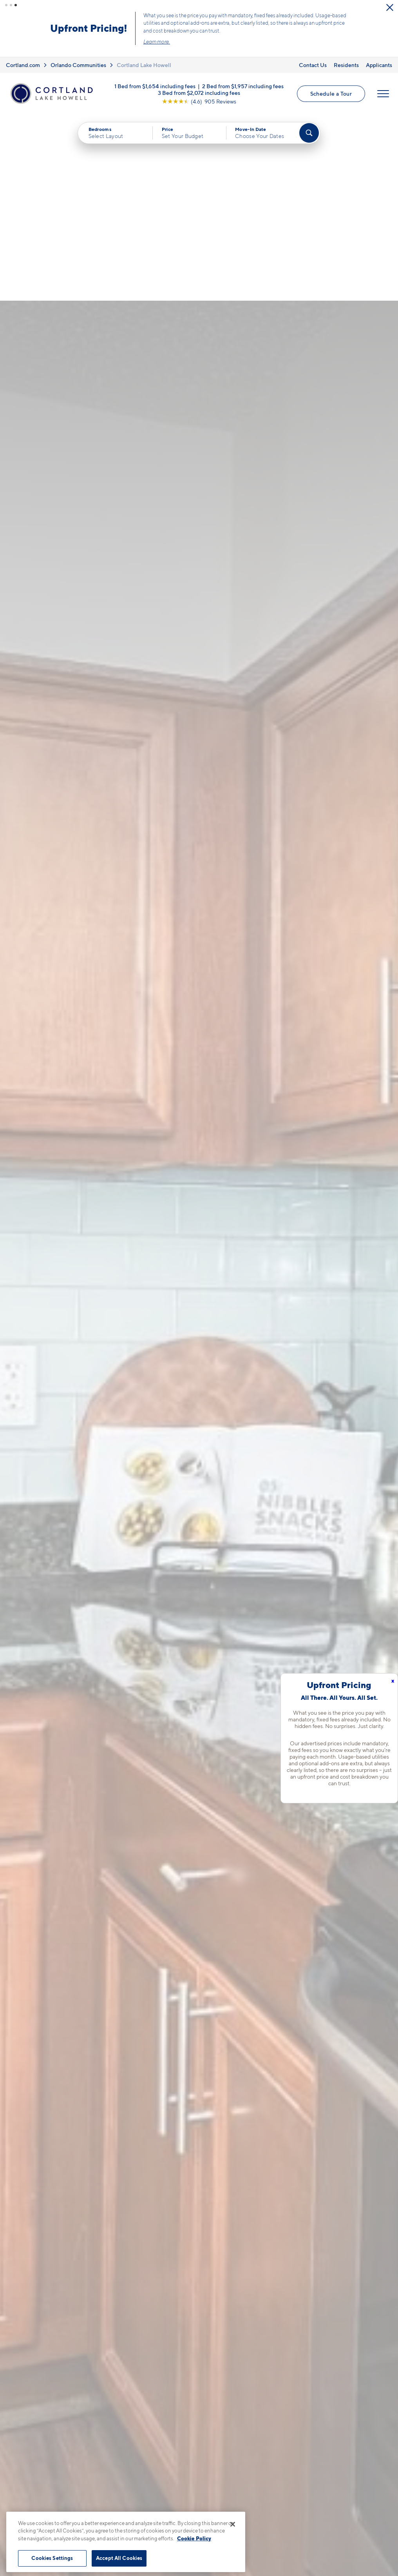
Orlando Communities (78, 65)
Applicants (379, 65)
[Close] (232, 2524)
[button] (6, 5)
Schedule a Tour (331, 93)
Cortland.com (23, 65)
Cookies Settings (52, 2558)
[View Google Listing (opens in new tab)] (199, 101)
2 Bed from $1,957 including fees (243, 85)
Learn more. (156, 41)
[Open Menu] (383, 93)
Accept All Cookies (119, 2558)
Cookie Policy (194, 2538)
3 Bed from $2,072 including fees (199, 92)
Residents (346, 65)
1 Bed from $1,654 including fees (154, 85)
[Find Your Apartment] (309, 133)
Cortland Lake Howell (144, 65)
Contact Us (313, 65)
